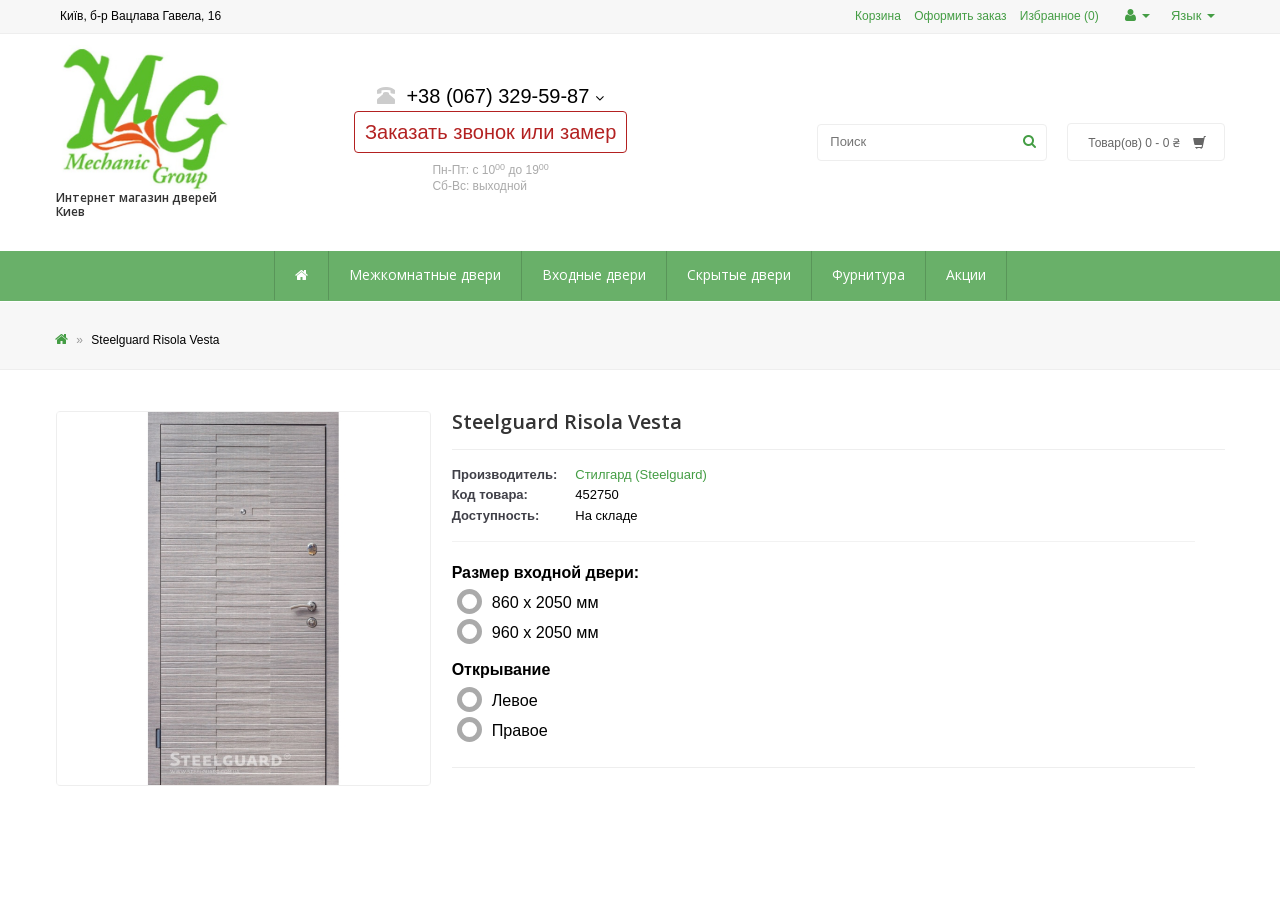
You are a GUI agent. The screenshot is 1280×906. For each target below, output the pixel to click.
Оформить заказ (960, 16)
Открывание (501, 669)
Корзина (878, 16)
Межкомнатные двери (425, 274)
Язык (1193, 15)
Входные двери (594, 274)
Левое (515, 700)
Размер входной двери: (545, 572)
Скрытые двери (739, 274)
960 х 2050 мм (545, 632)
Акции (966, 274)
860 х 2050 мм (545, 602)
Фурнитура (868, 274)
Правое (520, 730)
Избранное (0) (1059, 16)
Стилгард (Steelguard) (641, 474)
